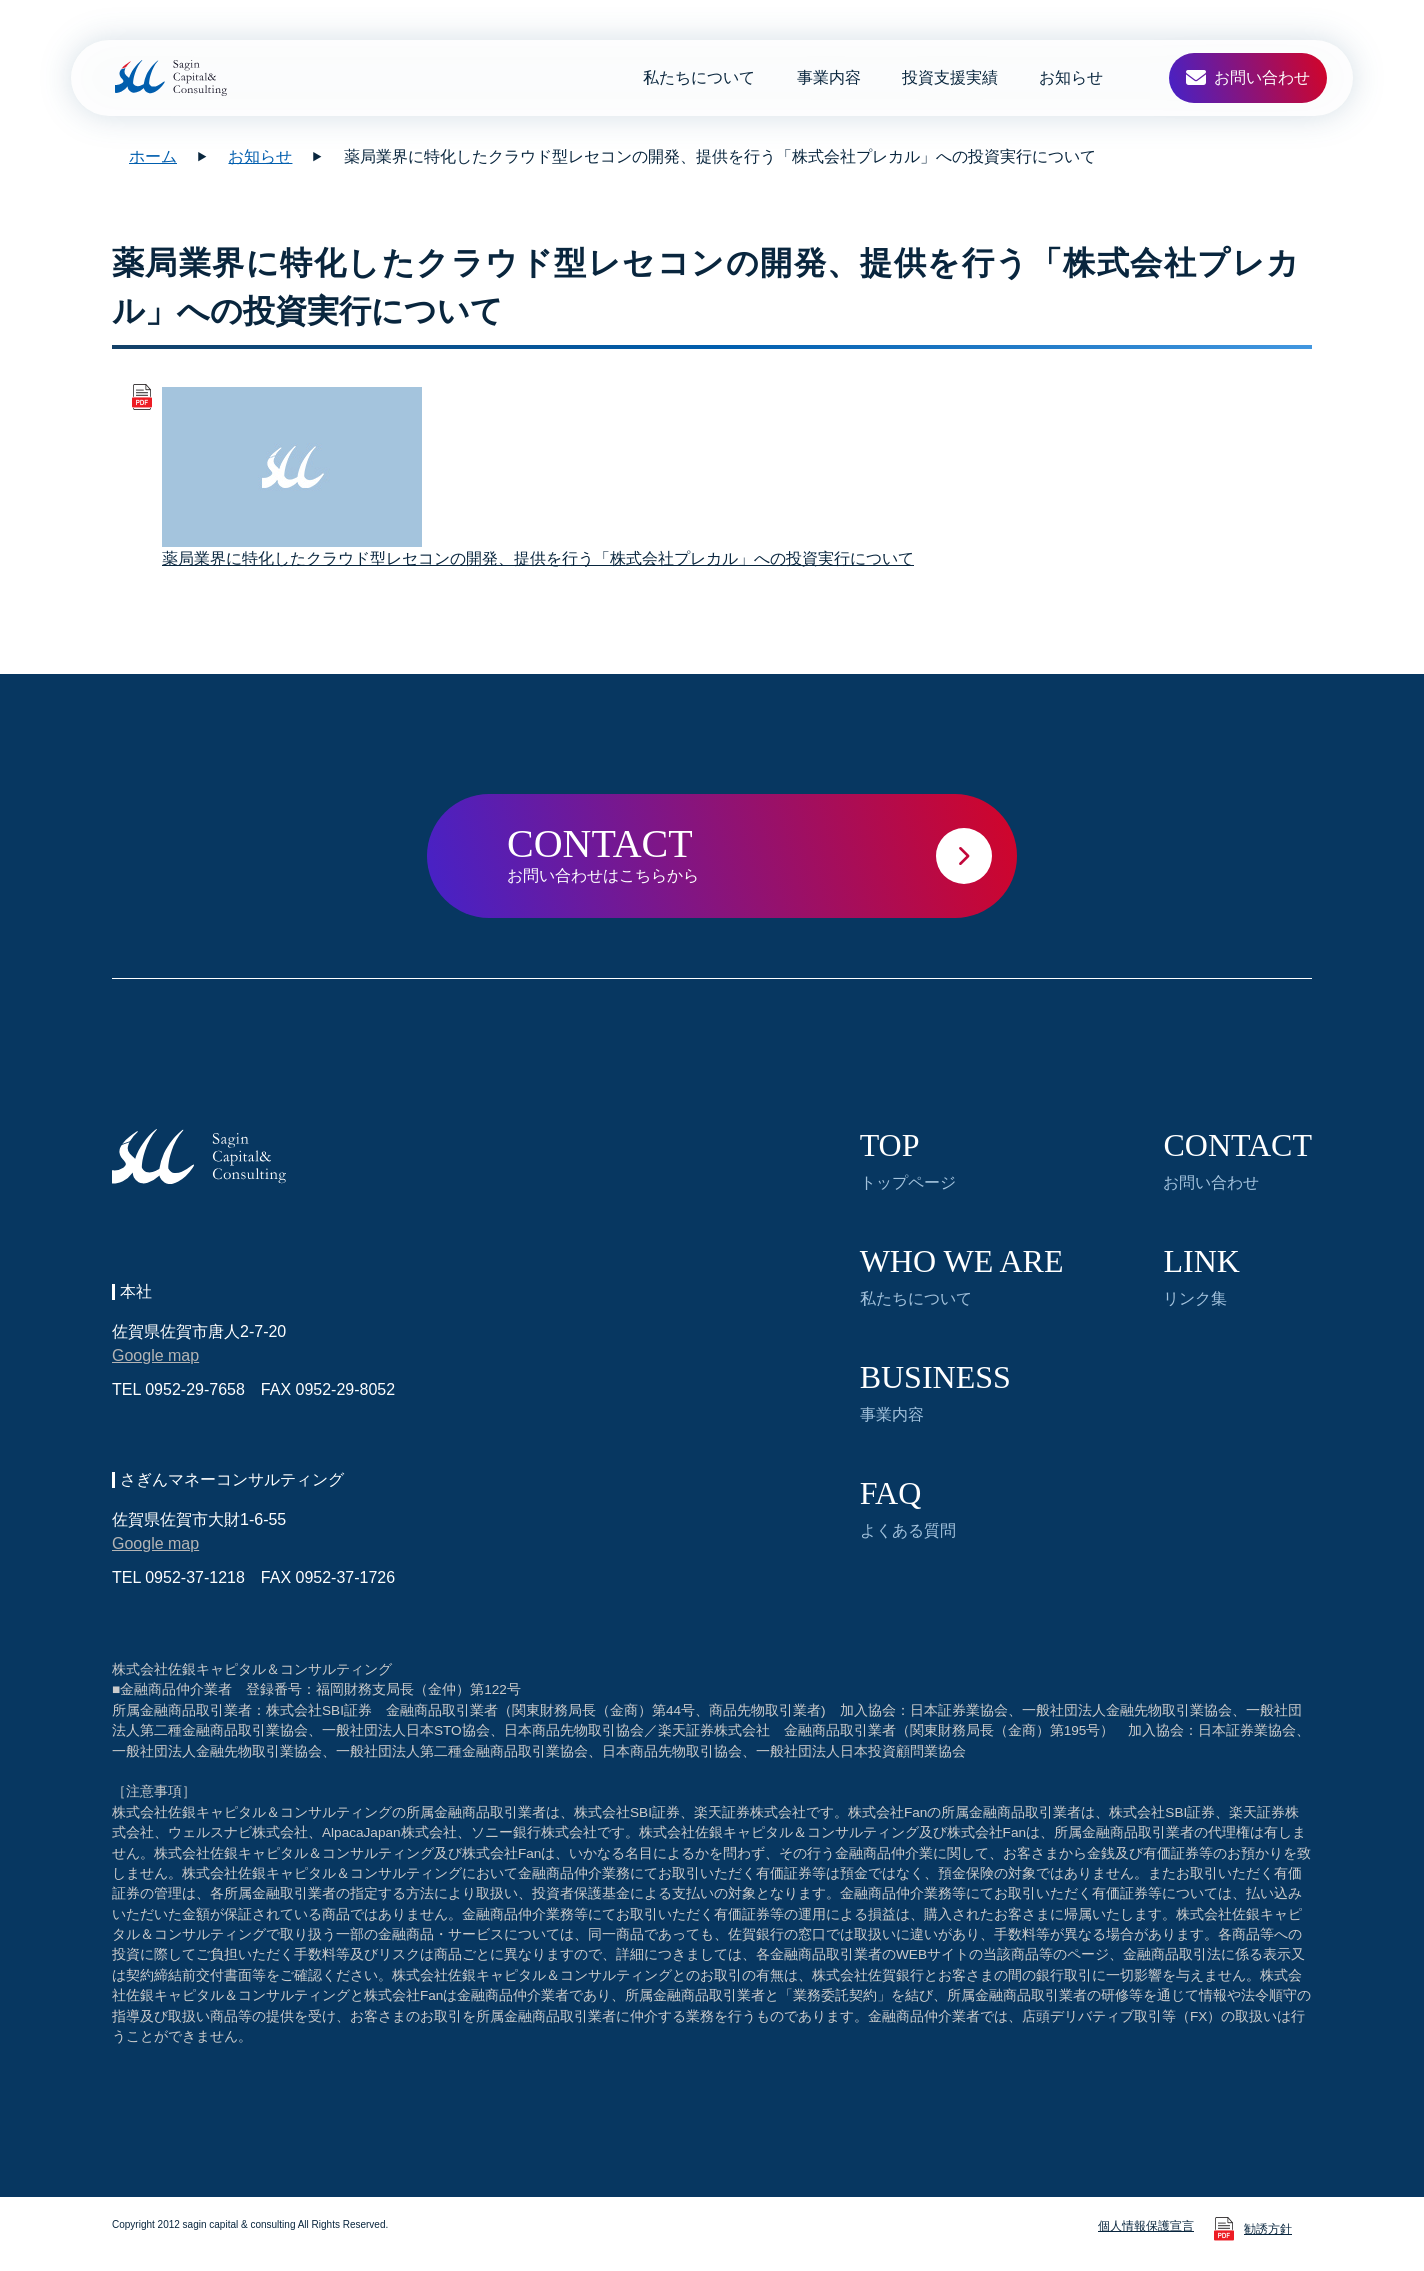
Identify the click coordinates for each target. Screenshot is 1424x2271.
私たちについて (699, 77)
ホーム (153, 156)
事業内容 (829, 77)
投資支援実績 (950, 77)
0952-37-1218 (195, 1577)
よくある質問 (908, 1508)
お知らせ (1071, 77)
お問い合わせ (1237, 1160)
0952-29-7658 (195, 1389)
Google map (155, 1355)
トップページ (908, 1160)
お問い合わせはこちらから (762, 852)
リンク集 (1201, 1276)
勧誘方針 (1268, 2229)
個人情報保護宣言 (1146, 2226)
